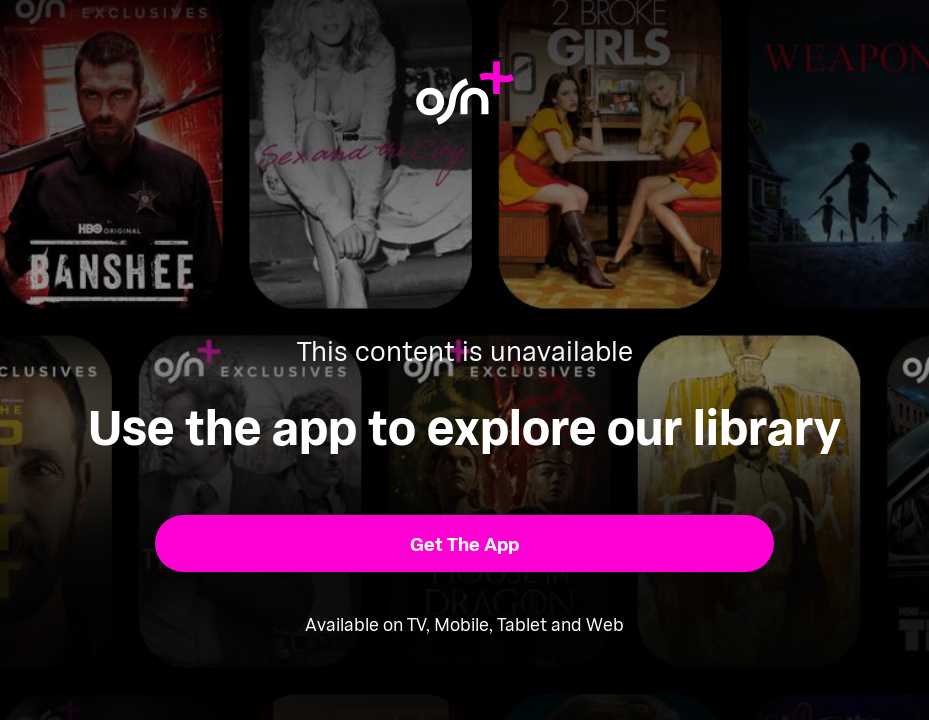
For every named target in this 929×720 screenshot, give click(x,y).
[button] (464, 544)
